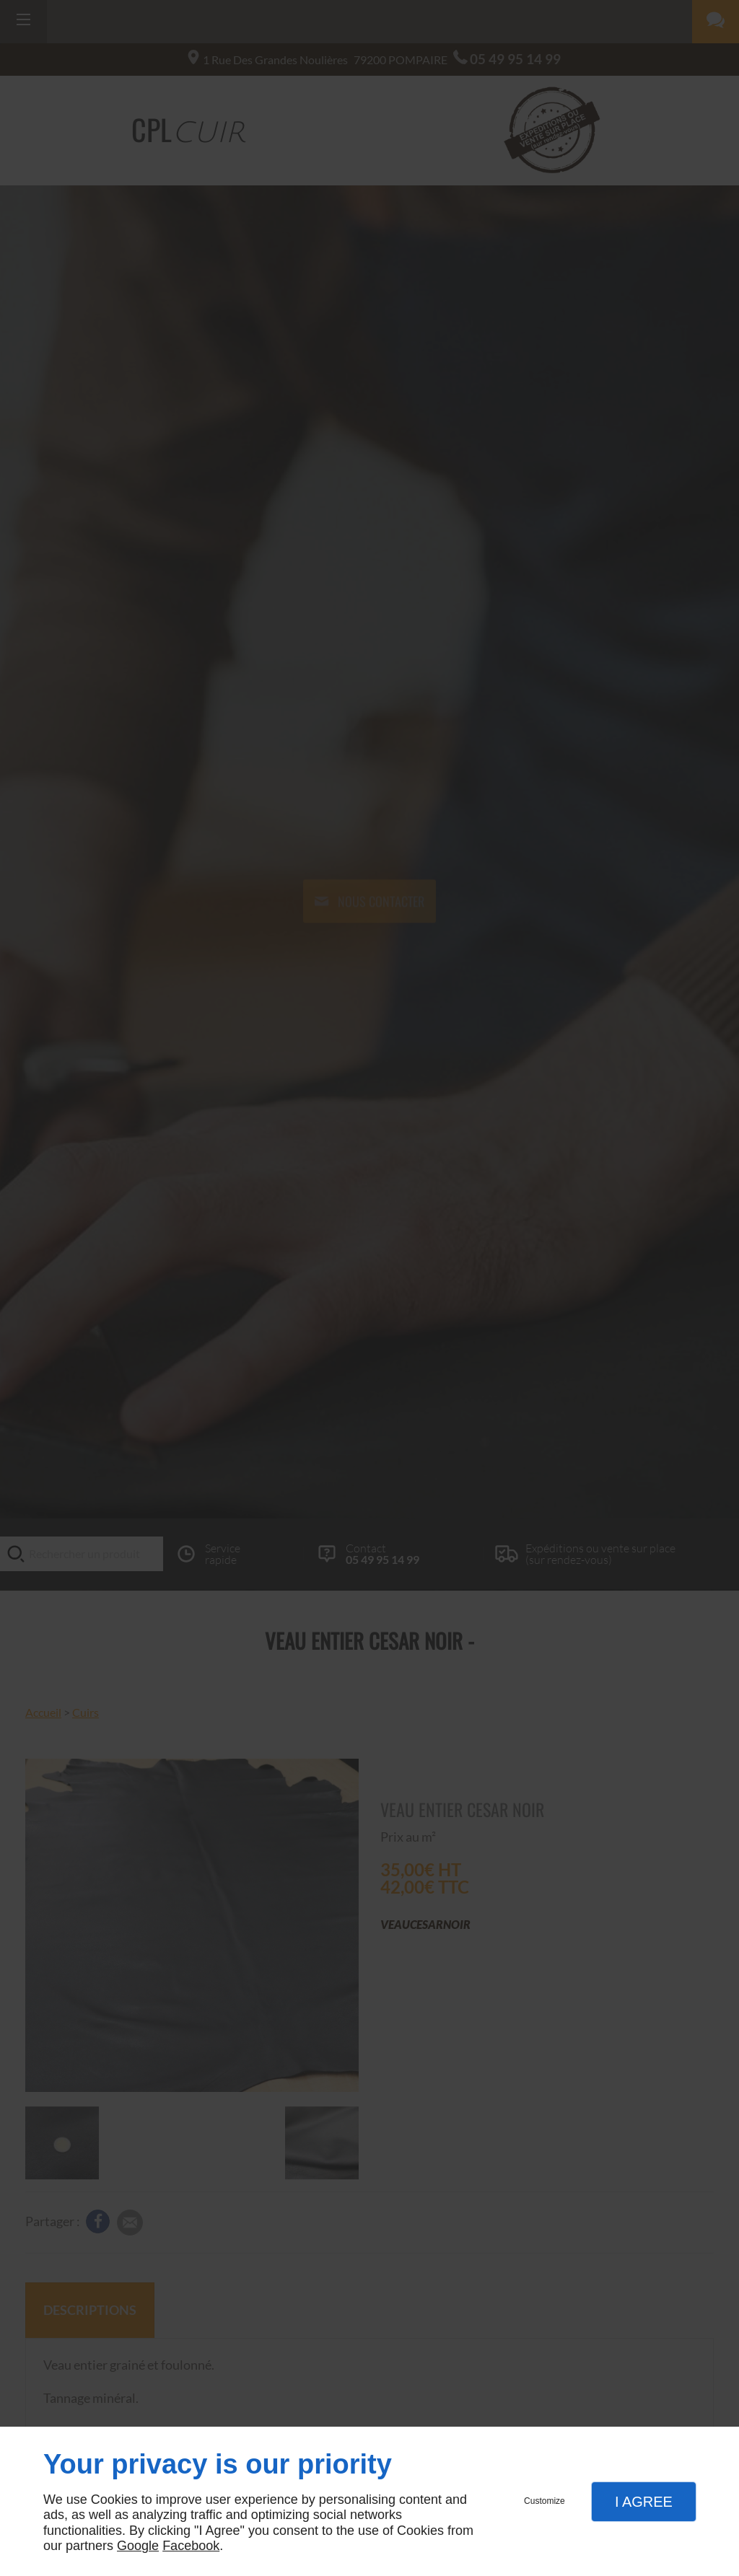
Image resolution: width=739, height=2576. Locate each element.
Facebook (190, 2545)
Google (138, 2545)
